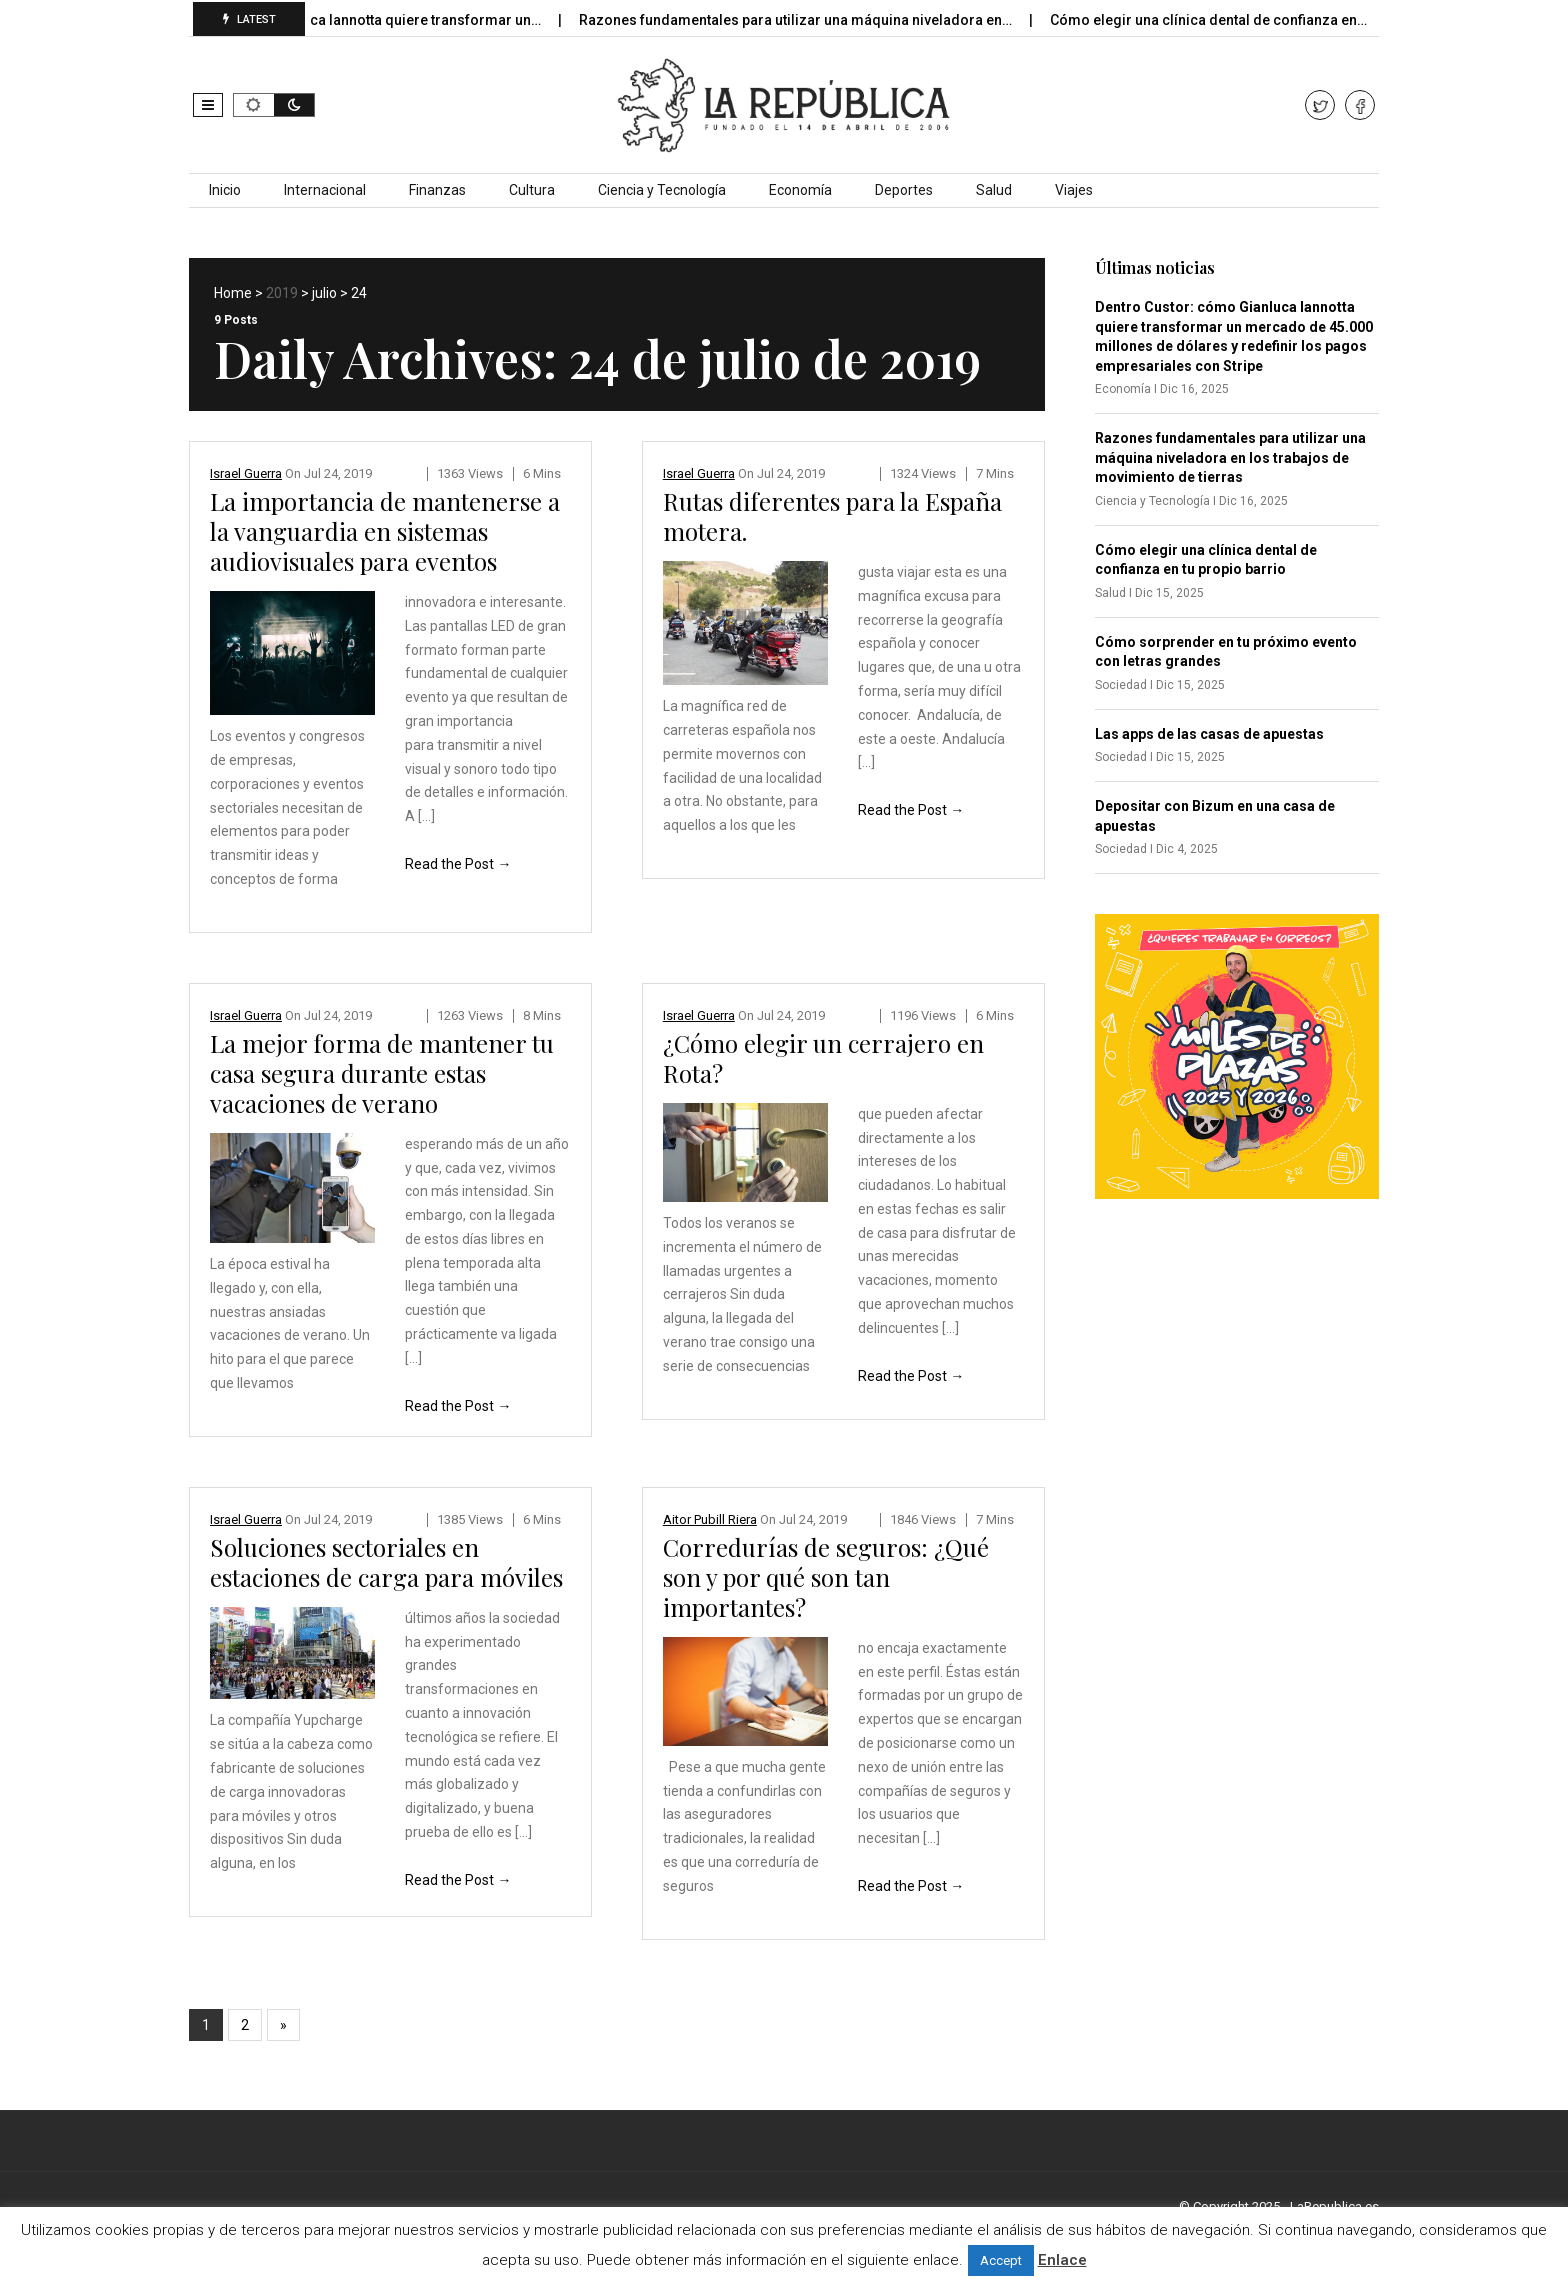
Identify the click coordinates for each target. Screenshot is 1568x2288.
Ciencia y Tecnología (662, 190)
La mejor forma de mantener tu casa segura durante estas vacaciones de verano (382, 1073)
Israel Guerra (246, 473)
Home (233, 293)
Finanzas (437, 190)
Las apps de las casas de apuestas (1209, 734)
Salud (994, 190)
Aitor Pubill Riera (710, 1519)
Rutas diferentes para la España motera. (832, 516)
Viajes (1074, 190)
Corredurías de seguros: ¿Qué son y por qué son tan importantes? (826, 1577)
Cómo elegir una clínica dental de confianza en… (1229, 20)
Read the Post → (458, 864)
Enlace (1062, 2260)
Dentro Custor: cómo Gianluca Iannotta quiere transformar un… (355, 20)
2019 (282, 293)
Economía (800, 190)
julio (324, 293)
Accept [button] (1001, 2260)
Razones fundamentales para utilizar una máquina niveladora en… (816, 20)
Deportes (904, 190)
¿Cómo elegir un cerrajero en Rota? (823, 1058)
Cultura (532, 190)
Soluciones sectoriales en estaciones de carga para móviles (386, 1562)
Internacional (325, 190)
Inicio (225, 190)
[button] (208, 105)
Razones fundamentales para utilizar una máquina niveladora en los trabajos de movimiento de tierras (1230, 457)
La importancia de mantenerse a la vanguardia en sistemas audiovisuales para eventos (385, 531)
